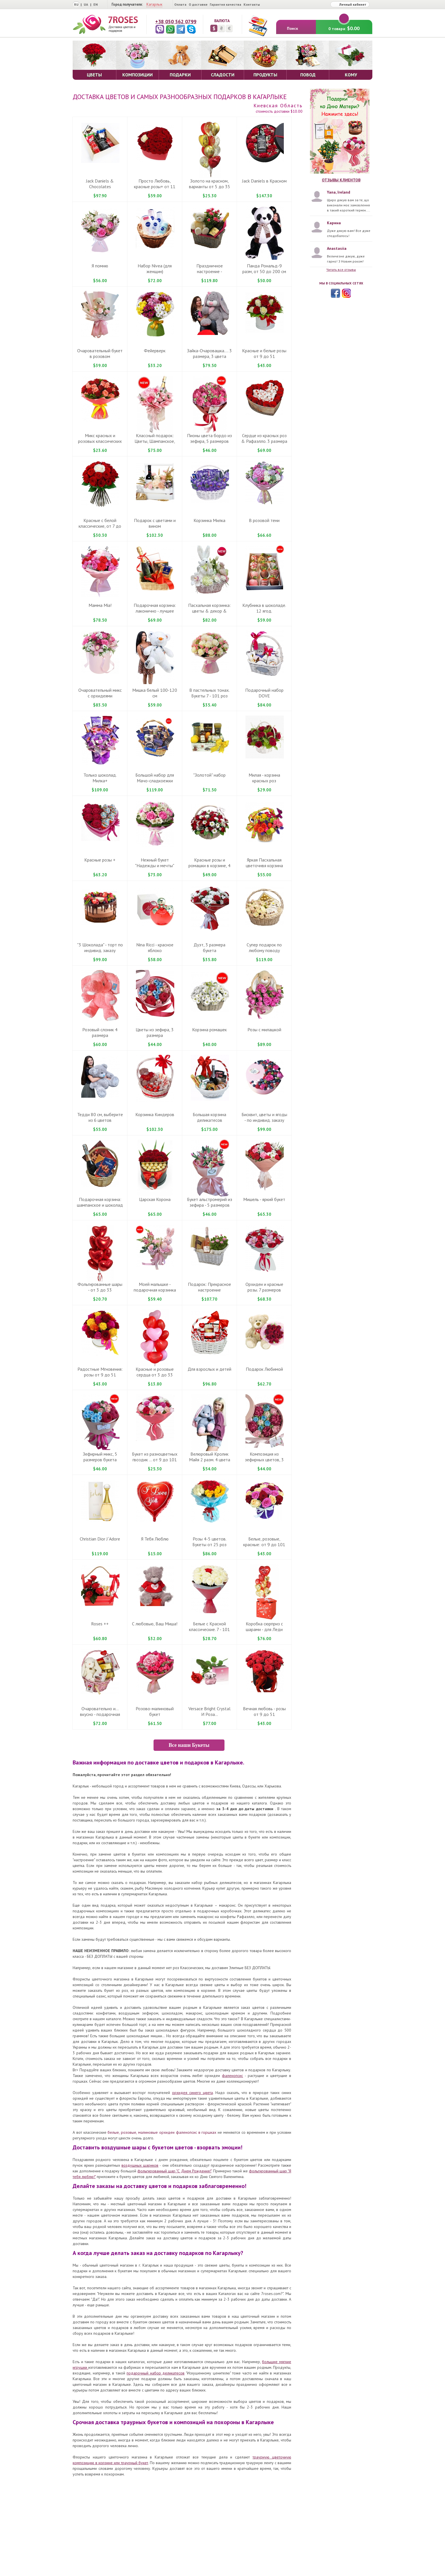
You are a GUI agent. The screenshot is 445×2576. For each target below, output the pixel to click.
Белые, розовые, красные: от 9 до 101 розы (264, 1544)
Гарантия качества (225, 4)
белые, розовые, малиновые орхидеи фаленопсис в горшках (162, 2132)
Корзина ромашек (209, 1029)
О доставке (198, 4)
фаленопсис (232, 2075)
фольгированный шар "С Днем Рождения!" (174, 2170)
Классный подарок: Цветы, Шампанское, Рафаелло (155, 441)
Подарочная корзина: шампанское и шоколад (100, 1202)
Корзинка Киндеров (154, 1114)
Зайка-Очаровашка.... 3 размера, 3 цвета (209, 353)
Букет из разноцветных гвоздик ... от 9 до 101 (154, 1456)
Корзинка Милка (209, 520)
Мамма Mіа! (100, 605)
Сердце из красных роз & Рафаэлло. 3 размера (264, 438)
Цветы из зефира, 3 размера (155, 1032)
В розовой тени (264, 520)
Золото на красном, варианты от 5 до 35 (209, 183)
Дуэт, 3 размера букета (209, 947)
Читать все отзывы (341, 269)
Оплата (180, 4)
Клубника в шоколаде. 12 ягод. (264, 608)
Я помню (100, 266)
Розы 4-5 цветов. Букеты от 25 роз (209, 1541)
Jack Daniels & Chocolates (100, 183)
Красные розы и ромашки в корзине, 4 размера (209, 865)
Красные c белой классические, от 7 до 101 (100, 526)
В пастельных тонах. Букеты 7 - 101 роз (209, 693)
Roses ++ (100, 1623)
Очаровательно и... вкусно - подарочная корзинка (100, 1714)
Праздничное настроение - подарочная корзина (209, 271)
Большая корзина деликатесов (209, 1117)
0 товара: (344, 26)
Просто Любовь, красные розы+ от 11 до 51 (154, 186)
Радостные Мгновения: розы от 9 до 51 (100, 1372)
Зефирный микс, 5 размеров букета (100, 1456)
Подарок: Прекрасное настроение (209, 1287)
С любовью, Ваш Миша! (154, 1623)
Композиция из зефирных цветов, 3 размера (264, 1459)
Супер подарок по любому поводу (264, 947)
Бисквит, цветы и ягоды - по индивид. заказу (264, 1117)
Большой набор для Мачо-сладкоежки (154, 777)
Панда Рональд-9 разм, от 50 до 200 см (264, 268)
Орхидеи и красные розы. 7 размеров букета (264, 1289)
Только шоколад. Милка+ (100, 777)
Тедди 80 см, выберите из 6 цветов (100, 1117)
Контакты (252, 4)
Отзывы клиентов (341, 180)
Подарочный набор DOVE (264, 693)
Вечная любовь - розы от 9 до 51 (264, 1711)
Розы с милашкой (264, 1029)
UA (86, 4)
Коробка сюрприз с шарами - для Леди (264, 1626)
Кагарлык (154, 4)
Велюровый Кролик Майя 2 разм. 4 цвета (209, 1456)
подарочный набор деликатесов (155, 2373)
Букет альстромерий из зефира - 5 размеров (209, 1202)
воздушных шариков (139, 2165)
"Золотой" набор (209, 775)
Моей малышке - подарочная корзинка (155, 1287)
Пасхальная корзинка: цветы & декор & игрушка (209, 610)
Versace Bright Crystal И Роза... (209, 1711)
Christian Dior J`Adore (100, 1539)
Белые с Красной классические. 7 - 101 (209, 1626)
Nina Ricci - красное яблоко (154, 947)
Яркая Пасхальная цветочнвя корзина (264, 862)
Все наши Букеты (189, 1745)
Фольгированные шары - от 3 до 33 (99, 1287)
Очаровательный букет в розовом (100, 353)
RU (76, 4)
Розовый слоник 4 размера (99, 1032)
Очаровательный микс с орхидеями (100, 693)
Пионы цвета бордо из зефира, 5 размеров (209, 438)
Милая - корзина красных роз (264, 777)
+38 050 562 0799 (175, 21)
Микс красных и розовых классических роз (100, 441)
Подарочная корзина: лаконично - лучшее (155, 608)
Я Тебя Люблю (155, 1539)
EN (95, 4)
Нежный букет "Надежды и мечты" (154, 862)
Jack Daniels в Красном (264, 181)
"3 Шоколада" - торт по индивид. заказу (100, 947)
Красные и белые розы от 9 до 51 (264, 353)
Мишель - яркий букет (264, 1199)
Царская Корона (155, 1199)
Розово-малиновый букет (155, 1711)
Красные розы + (100, 860)
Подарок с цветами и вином (155, 523)
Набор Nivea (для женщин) (155, 268)
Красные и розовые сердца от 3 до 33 (155, 1372)
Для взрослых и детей (209, 1369)
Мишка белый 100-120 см (154, 693)
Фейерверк (154, 350)
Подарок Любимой (264, 1369)
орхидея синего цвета (192, 2092)
